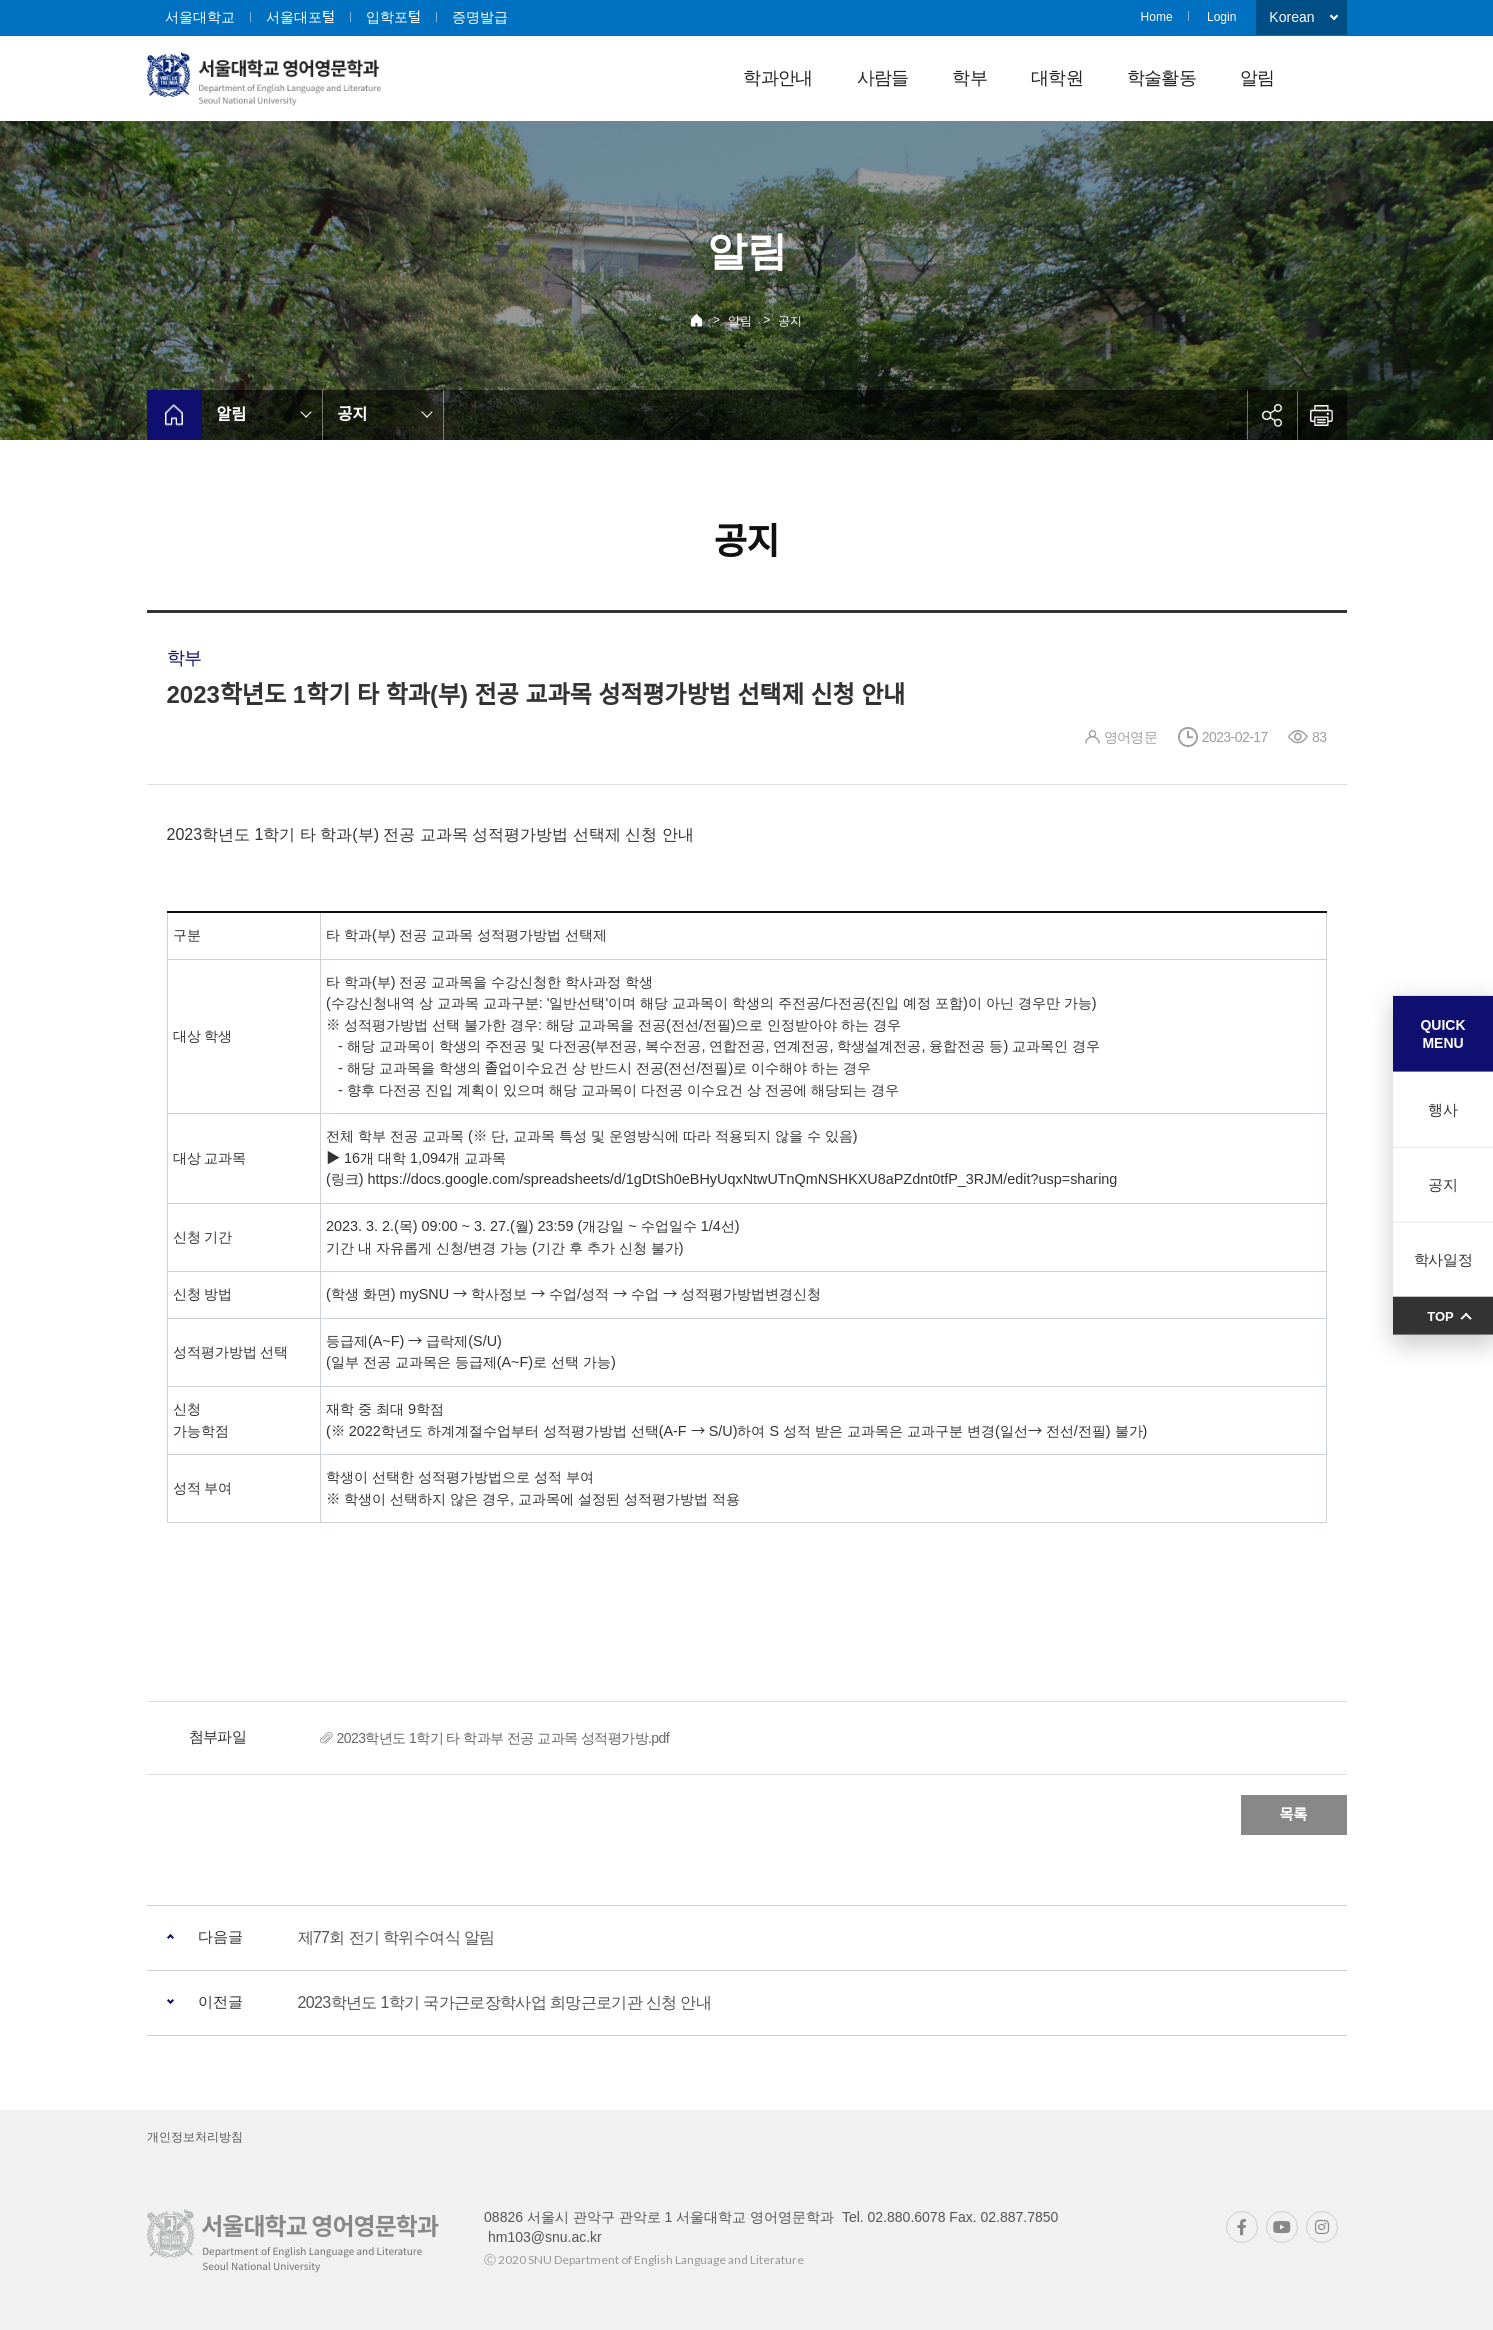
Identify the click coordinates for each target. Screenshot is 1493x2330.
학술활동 (1161, 78)
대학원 (1057, 78)
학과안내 (777, 78)
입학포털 (393, 17)
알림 (1257, 78)
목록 (1294, 1814)
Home (1157, 17)
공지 (790, 321)
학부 (969, 78)
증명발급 (480, 17)
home (174, 415)
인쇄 (1322, 415)
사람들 (883, 78)
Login (1221, 17)
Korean (1291, 17)
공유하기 (1272, 415)
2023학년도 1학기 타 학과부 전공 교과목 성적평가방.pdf (503, 1738)
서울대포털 (300, 17)
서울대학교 (200, 17)
